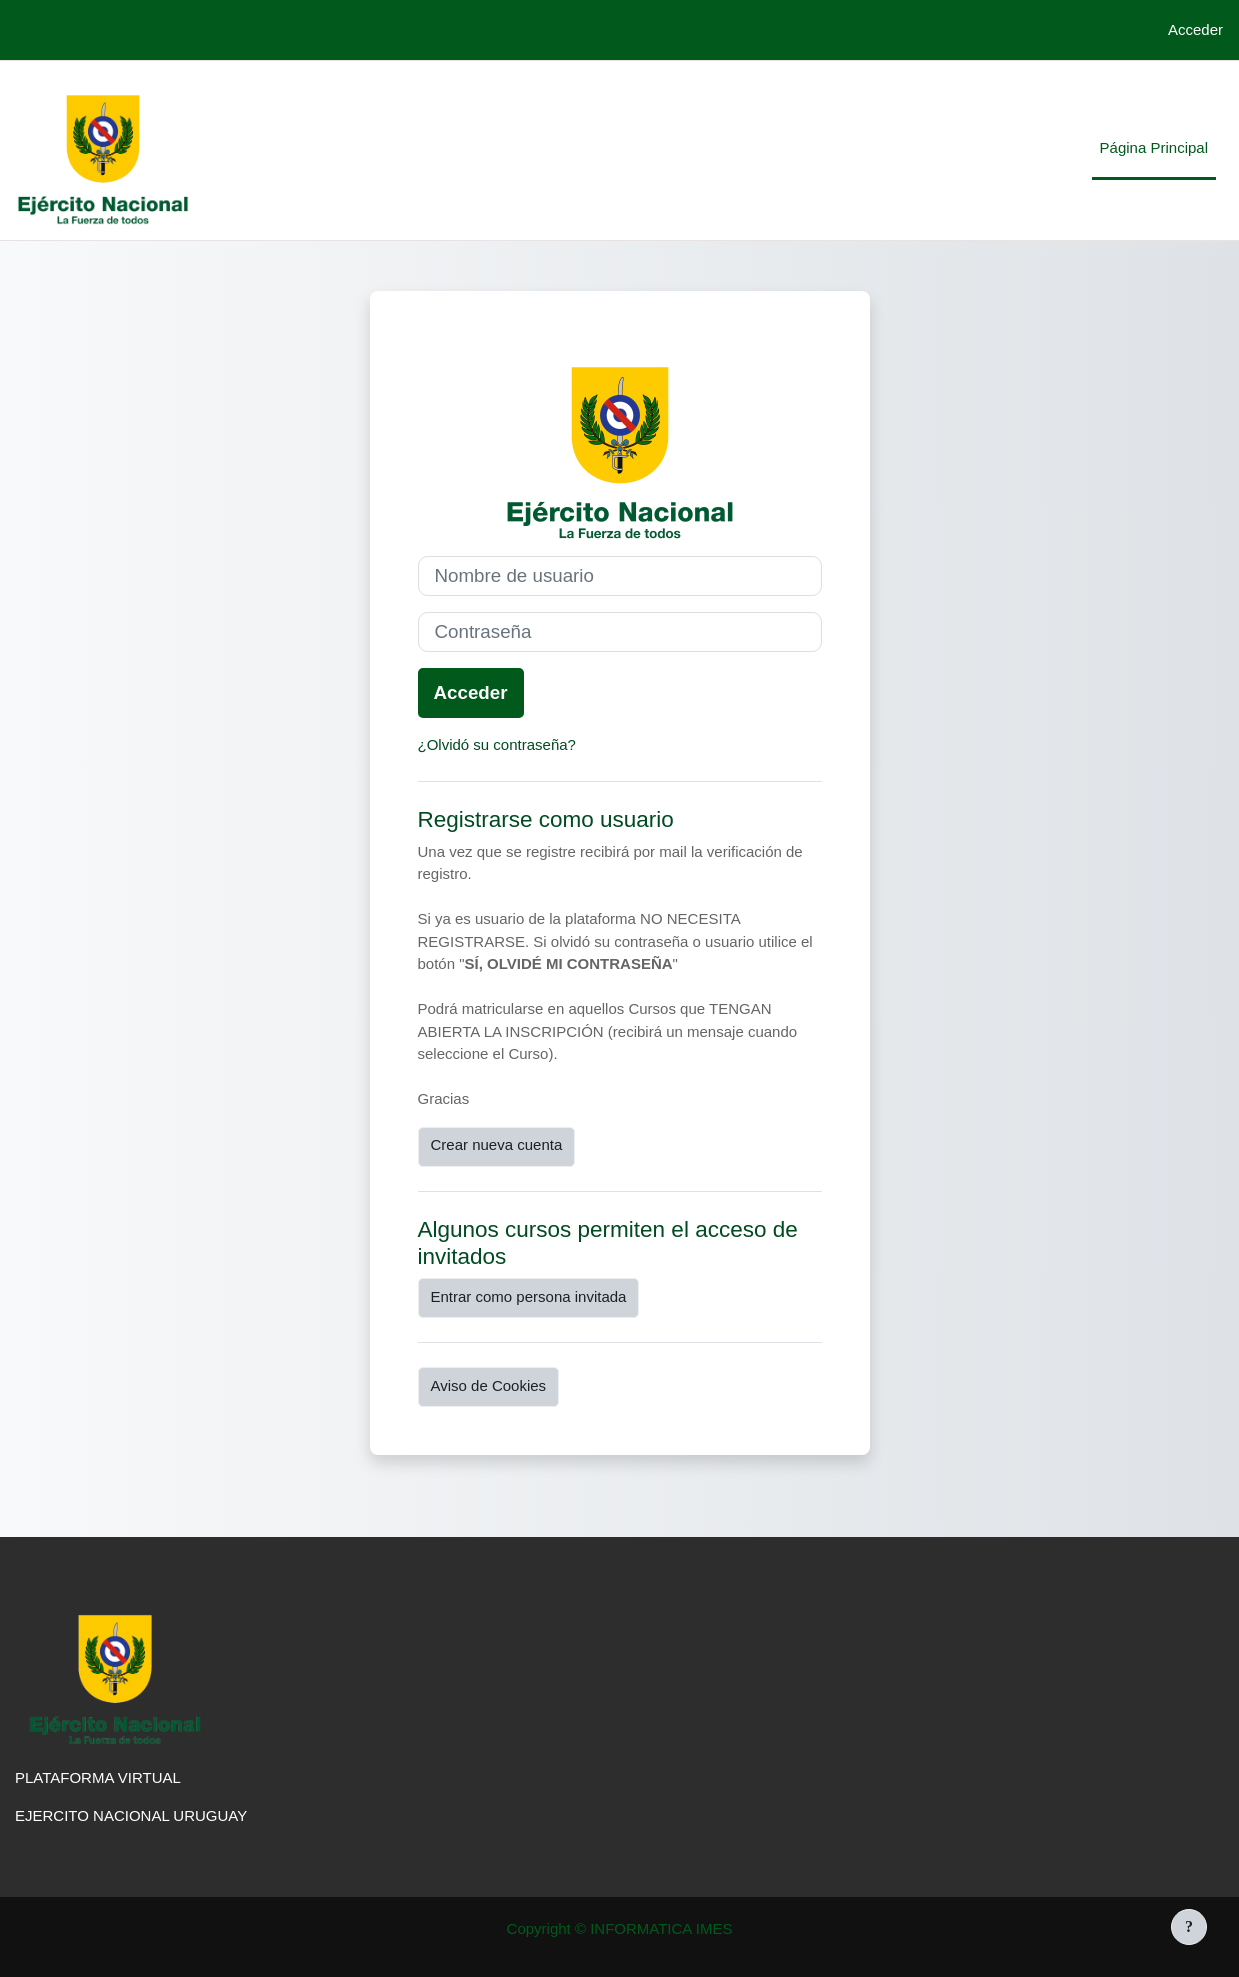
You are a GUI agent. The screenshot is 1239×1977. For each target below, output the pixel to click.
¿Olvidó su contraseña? (497, 744)
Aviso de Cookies (489, 1385)
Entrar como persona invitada (529, 1296)
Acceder (1195, 29)
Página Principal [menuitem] (1154, 147)
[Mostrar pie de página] (1189, 1927)
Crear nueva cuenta (497, 1144)
